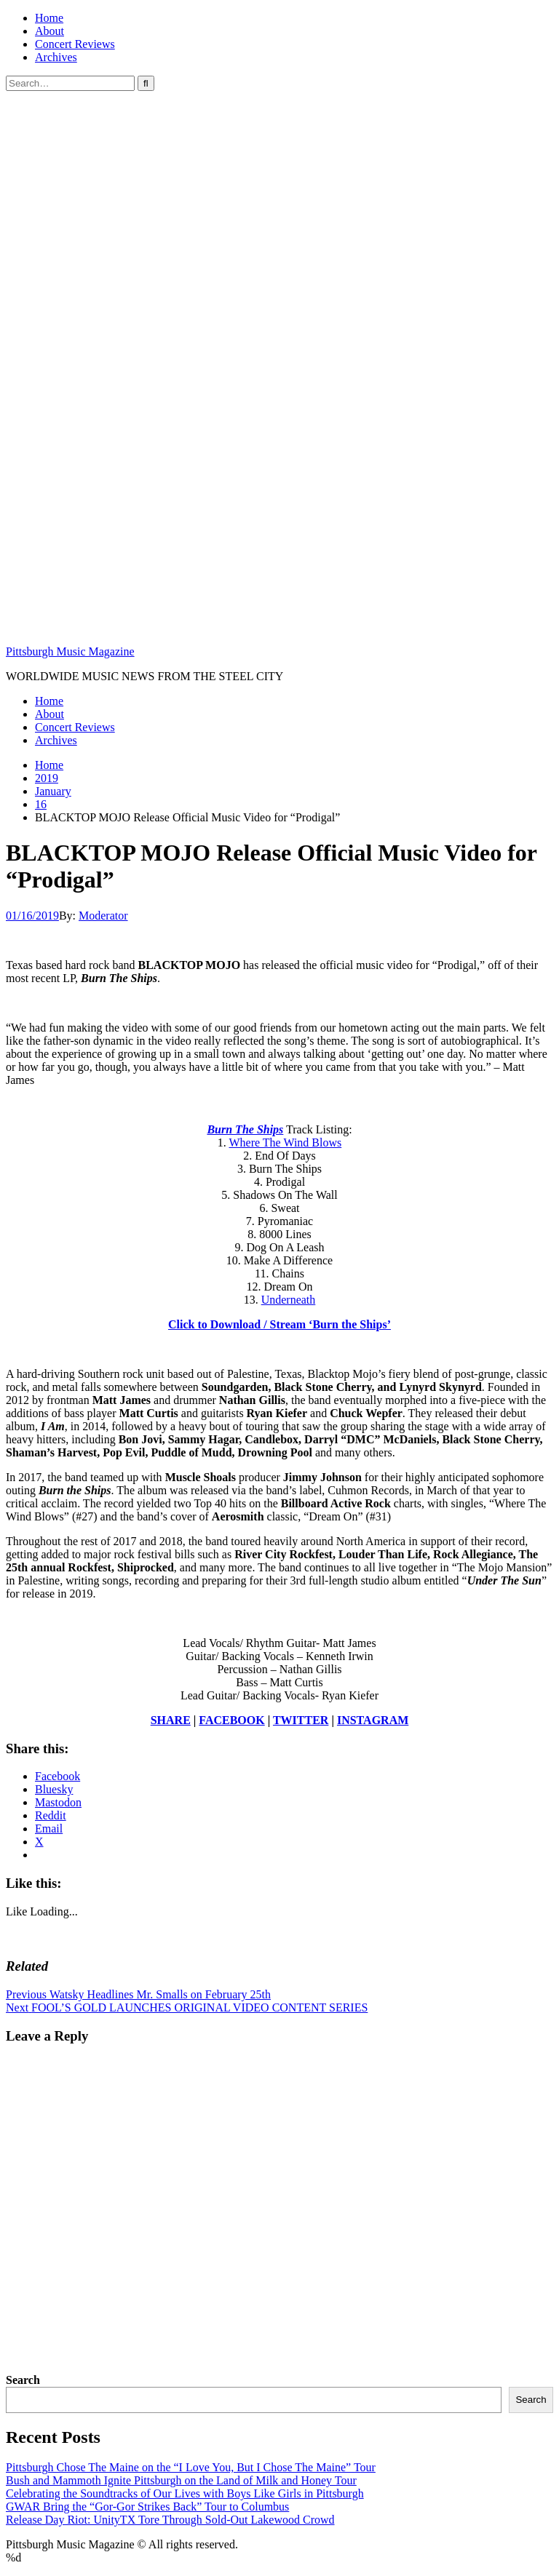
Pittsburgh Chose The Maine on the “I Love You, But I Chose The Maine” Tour (191, 2467)
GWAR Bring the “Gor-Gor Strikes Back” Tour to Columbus (147, 2506)
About (49, 31)
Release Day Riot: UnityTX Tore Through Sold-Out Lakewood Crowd (170, 2519)
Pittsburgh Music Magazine (70, 651)
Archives (56, 57)
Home (49, 18)
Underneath (288, 1299)
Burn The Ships (245, 1129)
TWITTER (300, 1720)
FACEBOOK (231, 1720)
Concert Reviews (75, 44)
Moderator (103, 915)
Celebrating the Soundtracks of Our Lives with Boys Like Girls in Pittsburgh (185, 2493)
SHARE (171, 1720)
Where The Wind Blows (285, 1142)
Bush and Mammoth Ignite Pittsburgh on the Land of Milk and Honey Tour (181, 2480)
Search (23, 2380)
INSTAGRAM (372, 1720)
